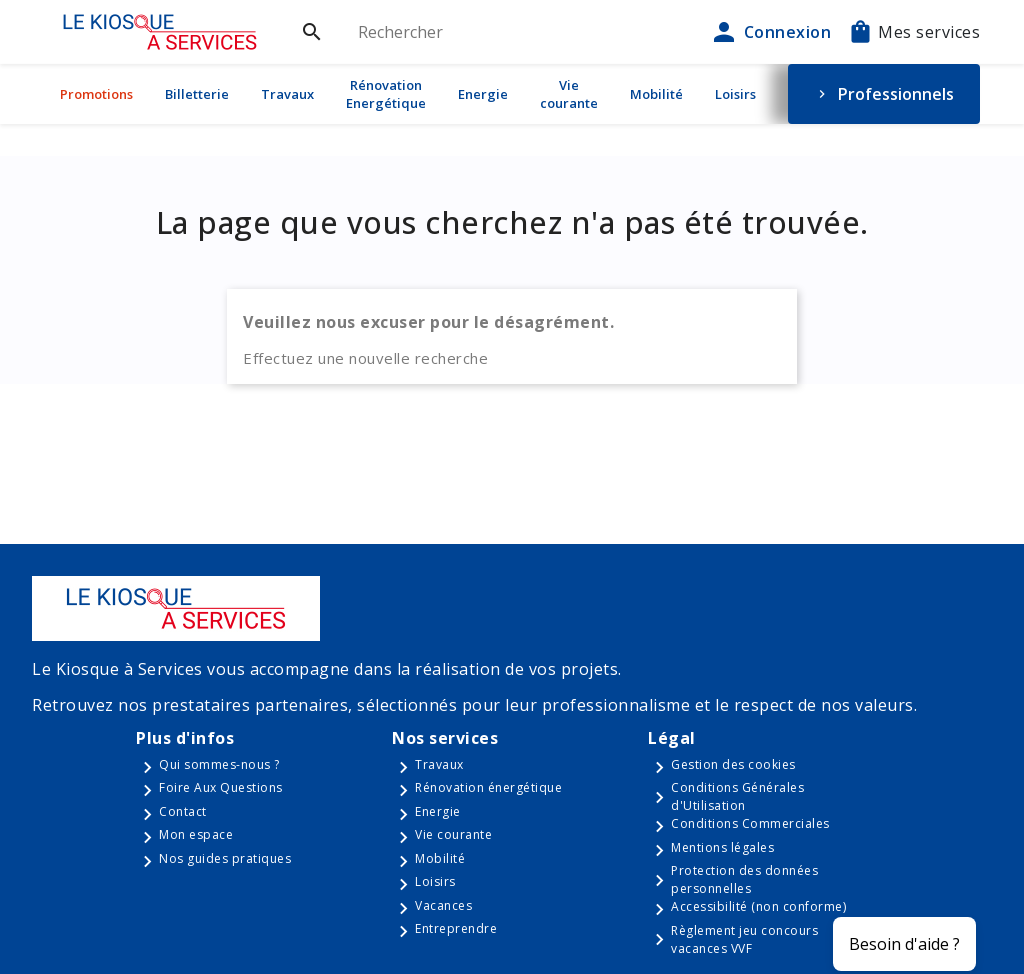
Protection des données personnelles (744, 879)
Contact (183, 811)
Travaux (287, 94)
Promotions (96, 94)
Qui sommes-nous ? (219, 764)
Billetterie (197, 94)
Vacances (443, 905)
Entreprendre (456, 928)
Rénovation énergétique (488, 787)
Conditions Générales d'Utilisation (737, 796)
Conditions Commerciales (750, 823)
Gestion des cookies (733, 764)
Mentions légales (722, 847)
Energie (483, 94)
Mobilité (656, 94)
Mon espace (196, 834)
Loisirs (735, 94)
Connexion (770, 32)
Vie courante (569, 94)
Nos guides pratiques (225, 858)
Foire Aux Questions (221, 787)
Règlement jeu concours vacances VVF (744, 939)
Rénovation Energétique (386, 94)
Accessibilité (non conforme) (758, 906)
